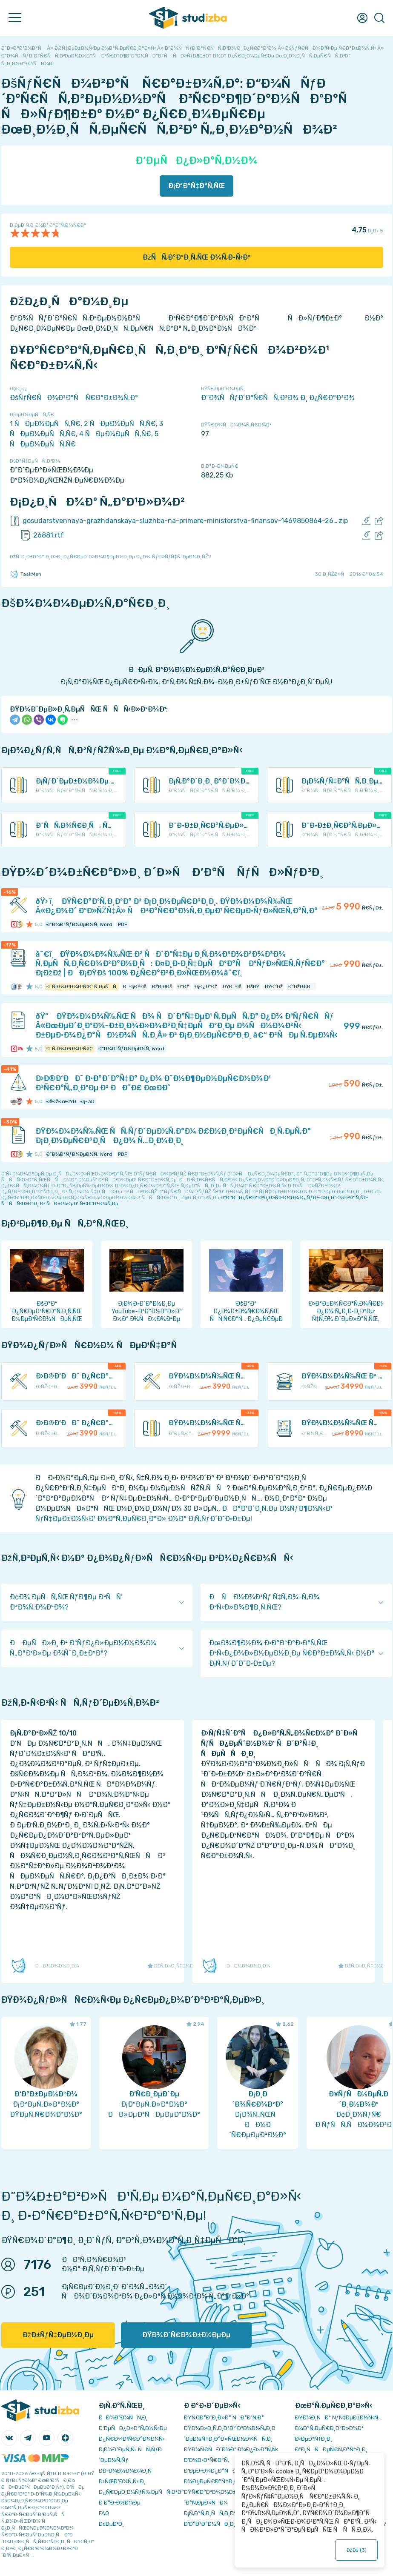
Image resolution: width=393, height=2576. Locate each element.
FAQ (104, 2513)
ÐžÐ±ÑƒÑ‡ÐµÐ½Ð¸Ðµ (58, 2335)
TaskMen (25, 574)
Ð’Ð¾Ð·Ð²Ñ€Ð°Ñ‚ (206, 2460)
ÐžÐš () (356, 2550)
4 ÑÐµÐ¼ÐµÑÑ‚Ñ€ (115, 434)
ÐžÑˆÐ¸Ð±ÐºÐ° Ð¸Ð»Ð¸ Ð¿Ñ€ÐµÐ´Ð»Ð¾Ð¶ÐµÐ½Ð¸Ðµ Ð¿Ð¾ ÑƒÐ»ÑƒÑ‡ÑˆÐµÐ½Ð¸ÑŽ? (110, 557)
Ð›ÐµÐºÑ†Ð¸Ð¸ (313, 2439)
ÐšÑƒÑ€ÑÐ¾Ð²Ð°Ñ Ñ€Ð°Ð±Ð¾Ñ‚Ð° (74, 398)
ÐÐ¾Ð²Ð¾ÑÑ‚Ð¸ (123, 2417)
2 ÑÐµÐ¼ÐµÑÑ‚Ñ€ (120, 424)
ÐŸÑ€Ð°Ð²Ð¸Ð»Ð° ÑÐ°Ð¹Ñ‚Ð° (224, 2417)
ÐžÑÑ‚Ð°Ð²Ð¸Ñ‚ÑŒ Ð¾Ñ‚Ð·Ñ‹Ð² (196, 257)
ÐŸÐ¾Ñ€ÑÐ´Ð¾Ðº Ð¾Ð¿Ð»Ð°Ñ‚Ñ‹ (231, 2449)
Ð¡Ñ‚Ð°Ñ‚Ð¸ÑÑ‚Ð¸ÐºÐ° (213, 2513)
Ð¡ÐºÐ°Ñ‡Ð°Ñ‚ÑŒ (196, 186)
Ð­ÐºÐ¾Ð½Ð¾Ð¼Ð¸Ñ (127, 2470)
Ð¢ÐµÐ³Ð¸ (111, 2524)
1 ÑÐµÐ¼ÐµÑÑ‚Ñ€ (45, 424)
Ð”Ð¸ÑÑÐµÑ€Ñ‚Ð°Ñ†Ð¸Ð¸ (331, 2449)
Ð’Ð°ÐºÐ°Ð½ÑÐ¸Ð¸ (209, 2524)
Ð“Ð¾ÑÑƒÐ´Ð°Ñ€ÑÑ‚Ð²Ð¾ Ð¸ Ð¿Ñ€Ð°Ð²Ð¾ (278, 398)
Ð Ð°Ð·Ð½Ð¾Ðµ (120, 2502)
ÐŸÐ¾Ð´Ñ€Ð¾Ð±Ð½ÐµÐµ (186, 2335)
